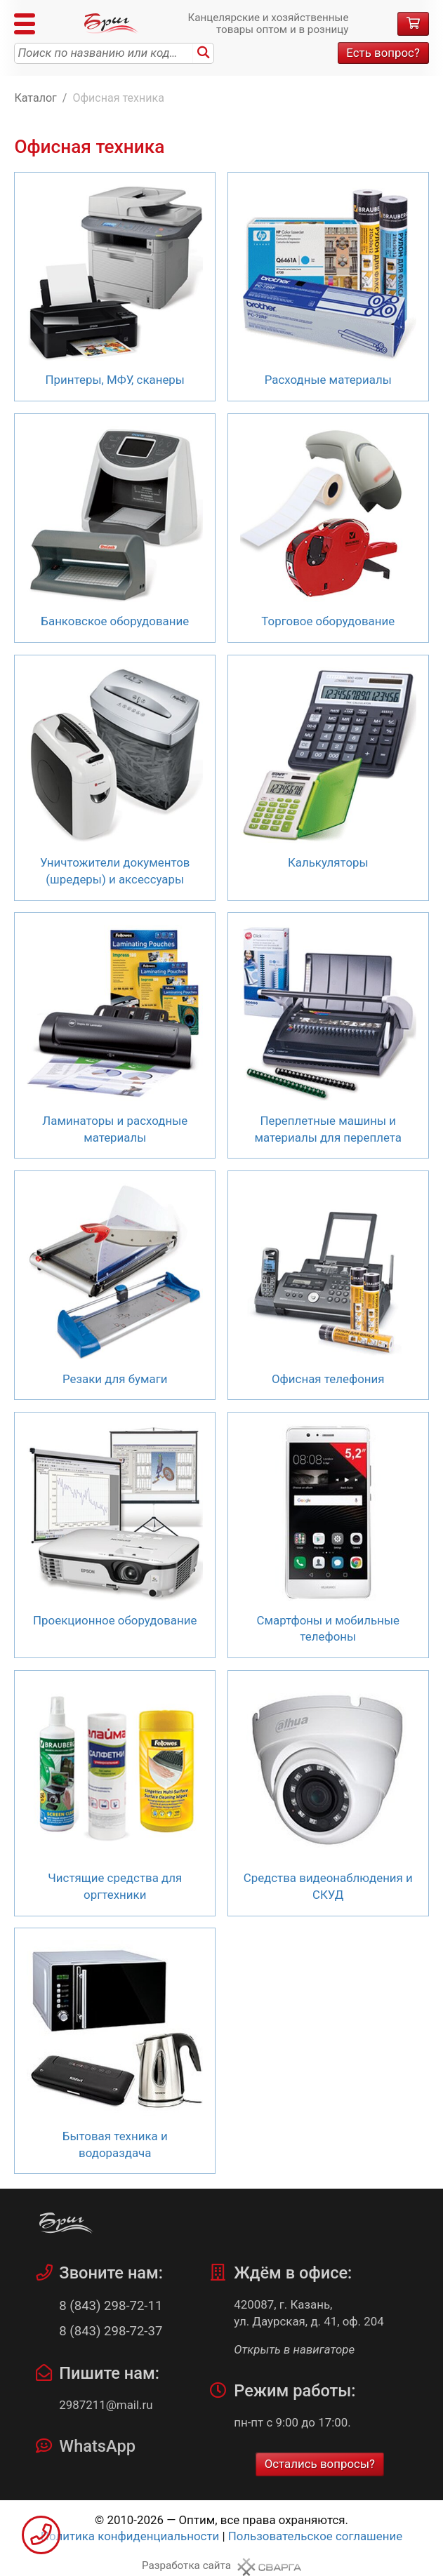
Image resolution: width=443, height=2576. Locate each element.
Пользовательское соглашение (315, 2536)
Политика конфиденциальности (130, 2536)
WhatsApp (97, 2446)
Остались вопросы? (320, 2464)
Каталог (35, 98)
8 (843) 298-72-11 (110, 2306)
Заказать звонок (41, 2535)
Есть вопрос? (383, 53)
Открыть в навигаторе (294, 2349)
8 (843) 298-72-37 (110, 2331)
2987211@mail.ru (105, 2405)
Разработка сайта (186, 2565)
